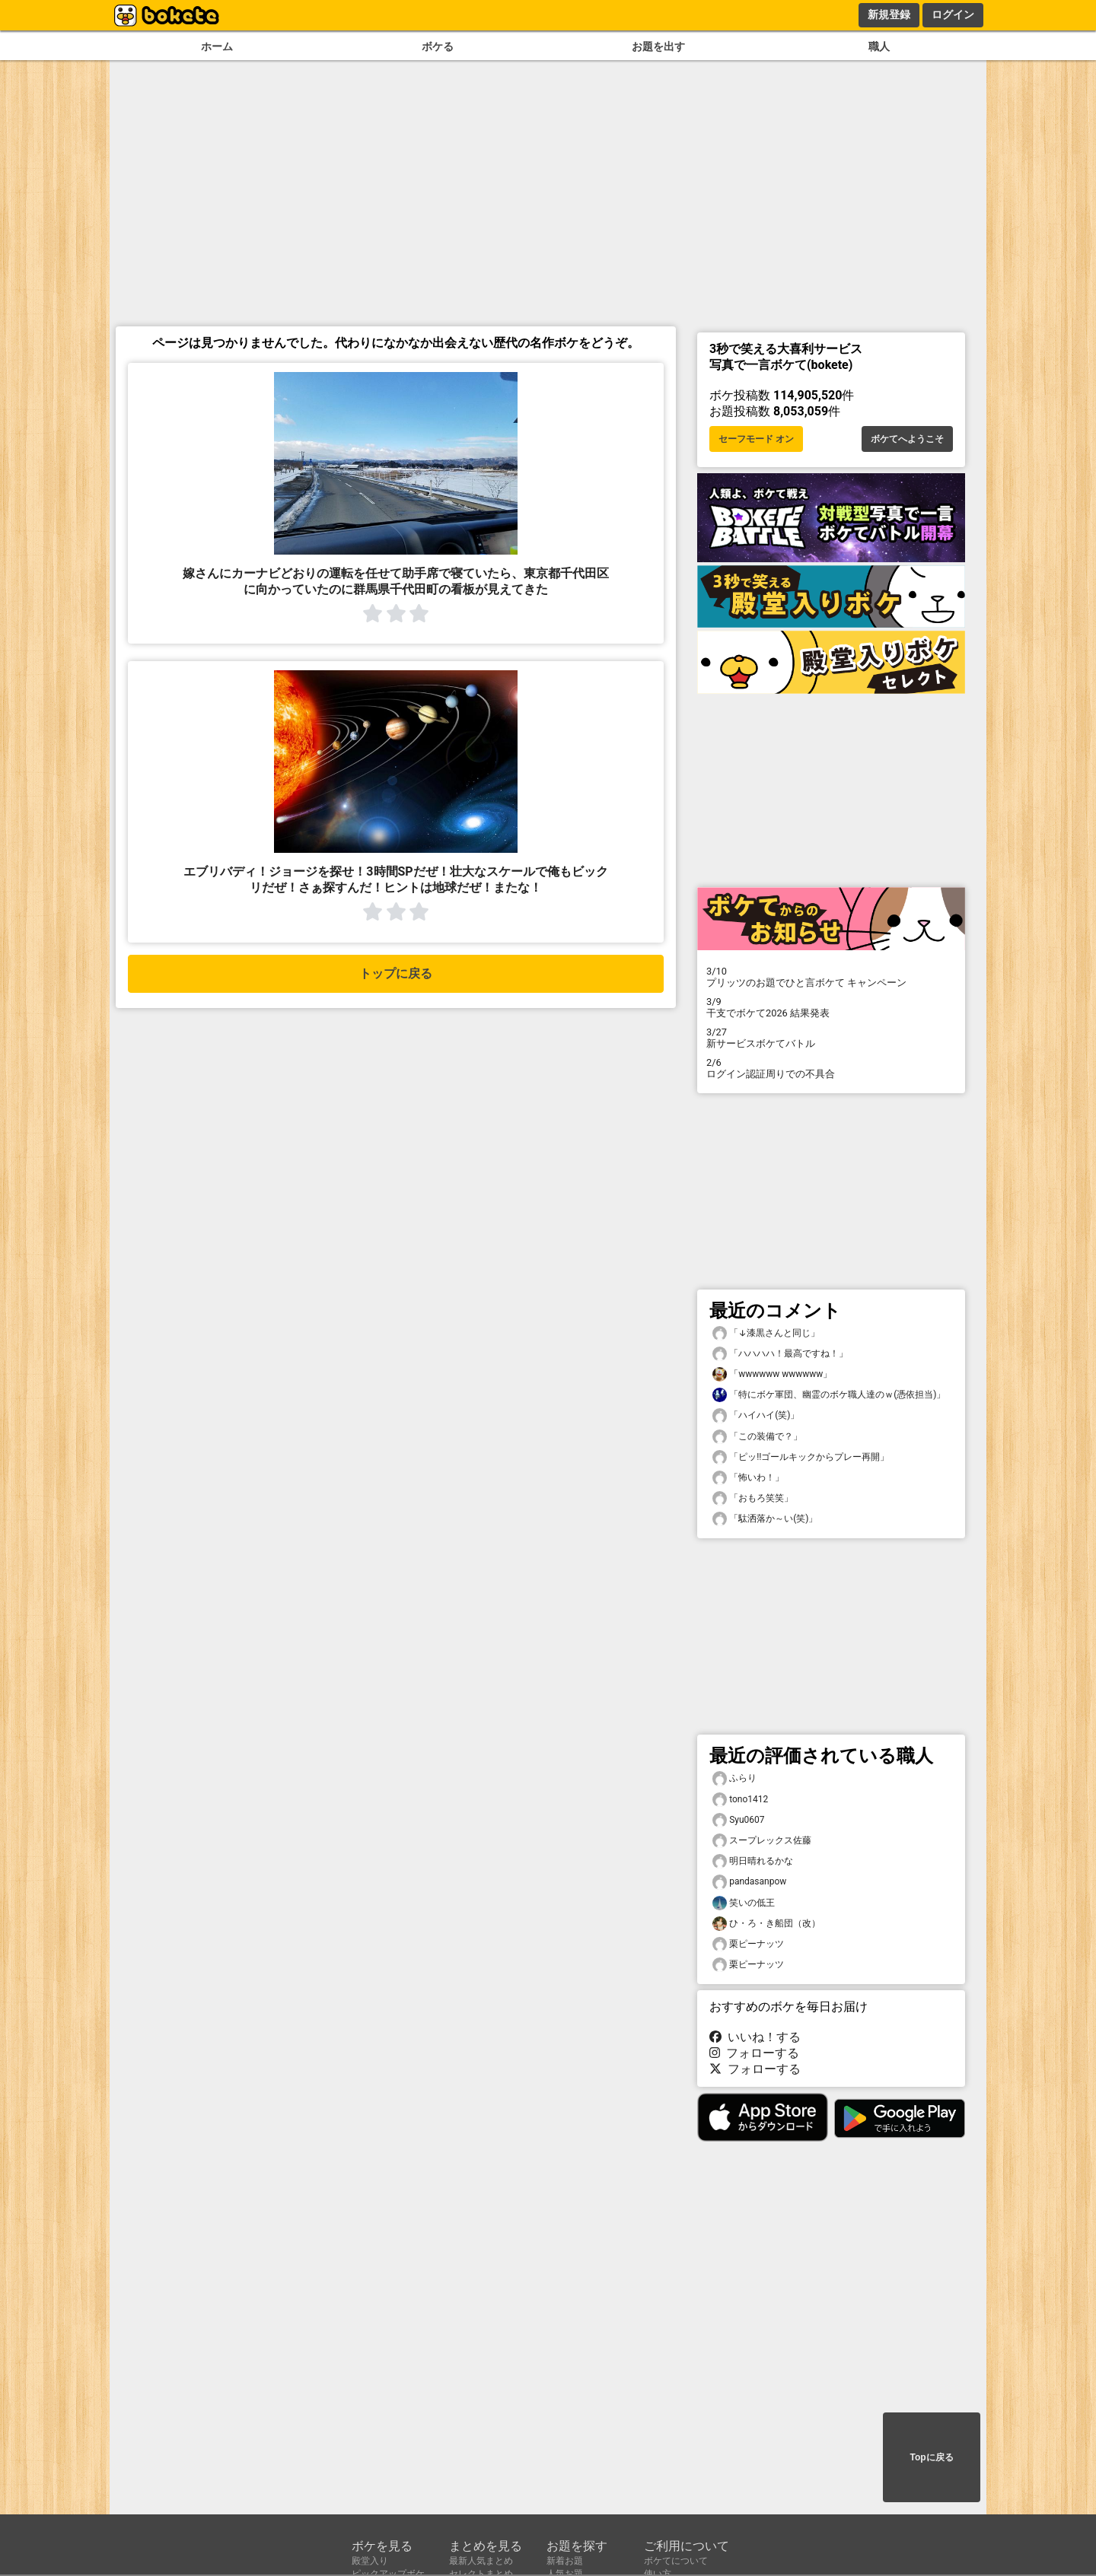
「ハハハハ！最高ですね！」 (780, 1354)
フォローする (754, 2053)
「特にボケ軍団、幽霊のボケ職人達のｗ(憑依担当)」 (828, 1395)
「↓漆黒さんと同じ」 (766, 1333)
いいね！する (755, 2037)
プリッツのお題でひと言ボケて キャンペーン (831, 976)
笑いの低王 (743, 1903)
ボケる (438, 46)
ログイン (953, 14)
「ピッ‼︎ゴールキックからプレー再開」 (800, 1457)
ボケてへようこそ (907, 439)
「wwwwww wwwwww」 (772, 1374)
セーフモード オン (756, 439)
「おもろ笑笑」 (752, 1498)
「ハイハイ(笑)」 (755, 1415)
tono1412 (740, 1799)
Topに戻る (931, 2457)
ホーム (217, 46)
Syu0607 (738, 1820)
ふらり (734, 1778)
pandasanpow (749, 1882)
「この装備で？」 (757, 1437)
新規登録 (889, 14)
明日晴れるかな (752, 1861)
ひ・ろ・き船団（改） (766, 1923)
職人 (879, 46)
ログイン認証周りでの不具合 (831, 1068)
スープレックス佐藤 (761, 1840)
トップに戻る (395, 973)
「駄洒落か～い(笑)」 (764, 1519)
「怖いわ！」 (748, 1478)
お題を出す (658, 46)
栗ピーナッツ (748, 1944)
